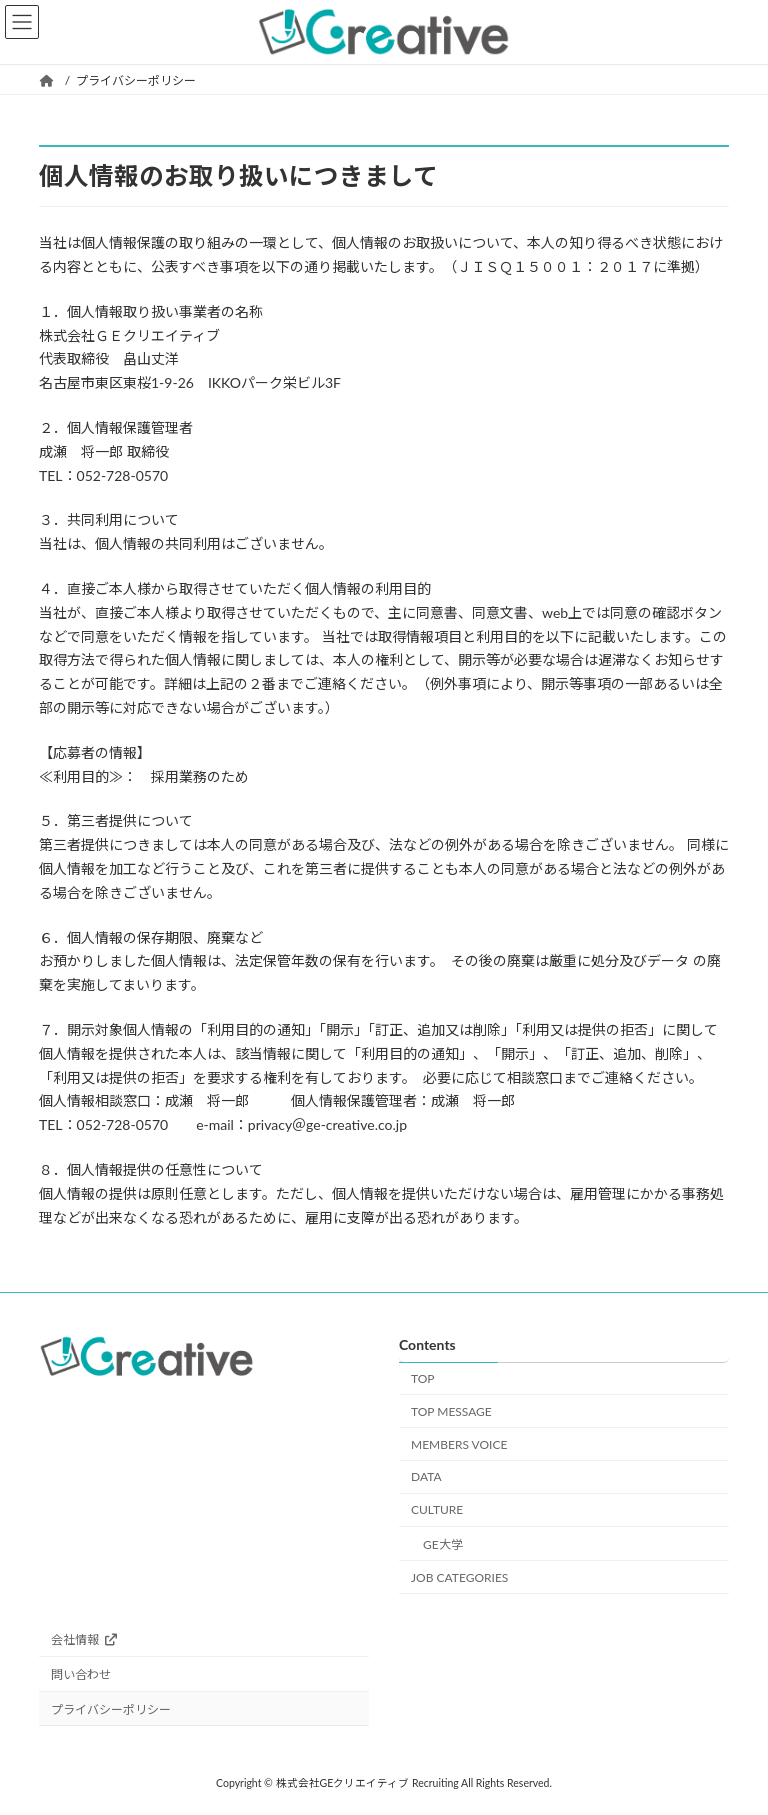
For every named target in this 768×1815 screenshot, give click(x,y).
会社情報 (84, 1640)
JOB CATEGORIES (459, 1577)
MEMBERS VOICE (459, 1444)
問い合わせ (81, 1675)
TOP (423, 1378)
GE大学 (443, 1544)
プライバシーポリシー (111, 1709)
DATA (426, 1477)
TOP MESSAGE (451, 1411)
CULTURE (437, 1510)
